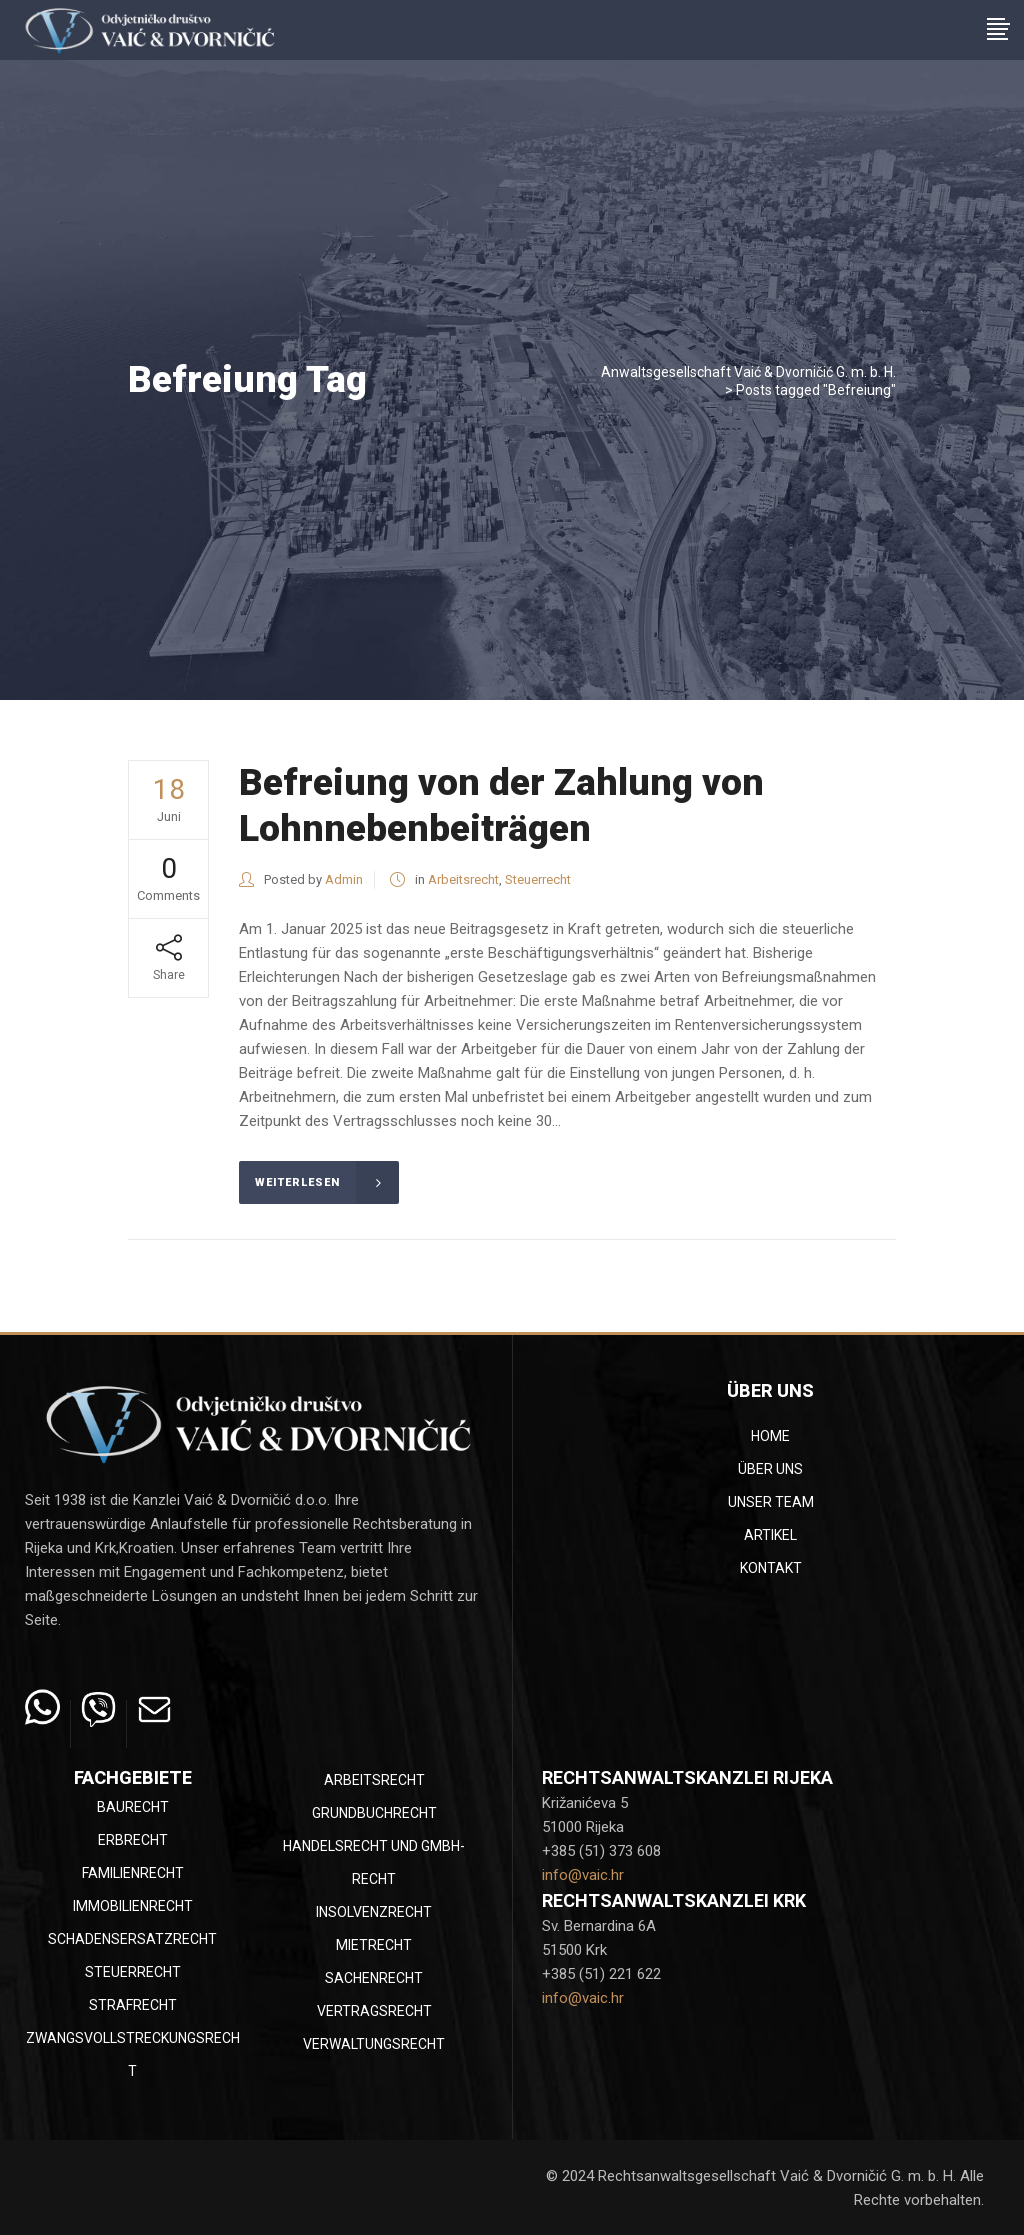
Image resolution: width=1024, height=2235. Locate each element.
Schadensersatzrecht (132, 1939)
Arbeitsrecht (463, 879)
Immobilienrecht (133, 1906)
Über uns (770, 1469)
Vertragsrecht (374, 2011)
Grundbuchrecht (374, 1813)
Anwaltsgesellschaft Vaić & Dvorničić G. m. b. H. (748, 372)
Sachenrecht (374, 1978)
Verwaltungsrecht (374, 2044)
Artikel (770, 1535)
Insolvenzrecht (374, 1912)
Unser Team (771, 1502)
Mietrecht (374, 1945)
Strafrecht (133, 2005)
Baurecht (133, 1807)
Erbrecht (133, 1840)
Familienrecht (133, 1873)
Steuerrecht (538, 879)
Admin (344, 879)
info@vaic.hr (583, 1875)
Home (770, 1436)
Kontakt (771, 1568)
